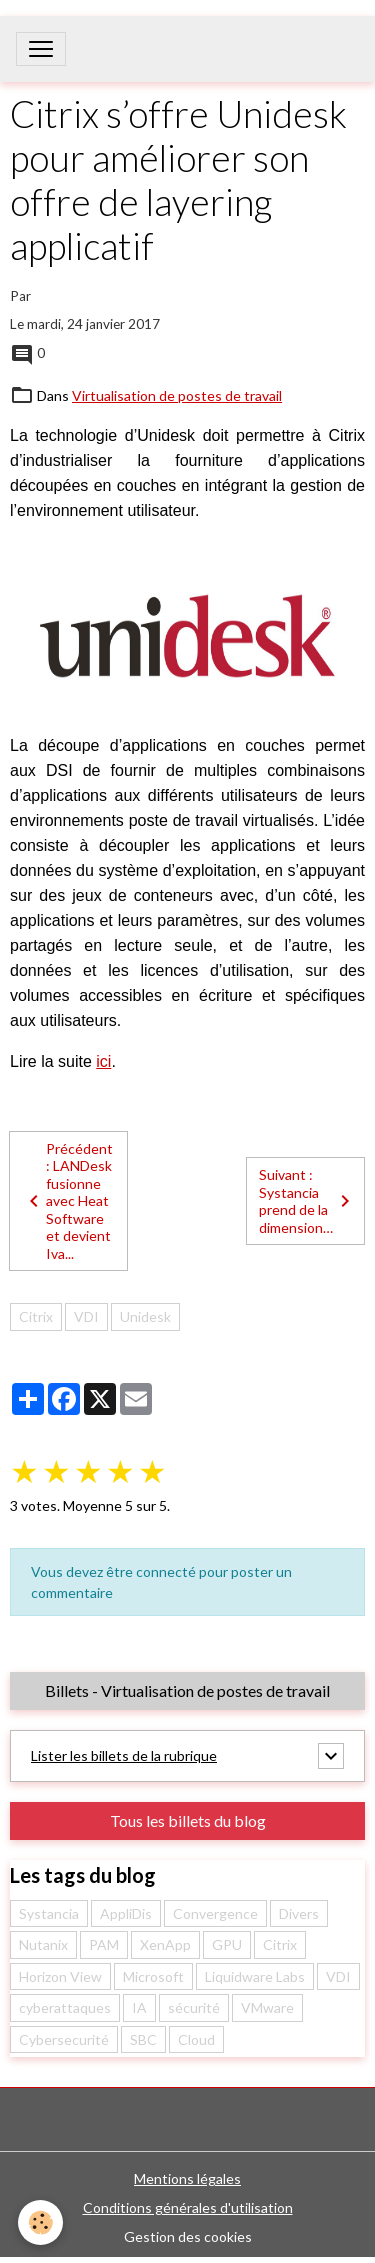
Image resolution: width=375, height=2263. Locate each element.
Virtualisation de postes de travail (177, 395)
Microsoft (153, 1976)
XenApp (165, 1944)
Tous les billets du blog (188, 1820)
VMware (267, 2007)
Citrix (36, 1316)
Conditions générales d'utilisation (188, 2207)
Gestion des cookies (188, 2236)
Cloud (196, 2039)
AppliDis (126, 1913)
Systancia (49, 1913)
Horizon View (60, 1976)
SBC (143, 2039)
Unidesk (145, 1316)
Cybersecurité (64, 2039)
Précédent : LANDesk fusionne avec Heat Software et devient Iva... (67, 1201)
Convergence (215, 1913)
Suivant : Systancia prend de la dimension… (308, 1201)
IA (139, 2007)
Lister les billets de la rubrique (124, 1755)
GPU (227, 1944)
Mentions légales (187, 2178)
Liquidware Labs (255, 1976)
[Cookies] (40, 2222)
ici (103, 1061)
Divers (299, 1913)
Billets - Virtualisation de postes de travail (187, 1690)
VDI (86, 1316)
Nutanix (43, 1944)
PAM (104, 1944)
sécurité (194, 2007)
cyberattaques (65, 2007)
